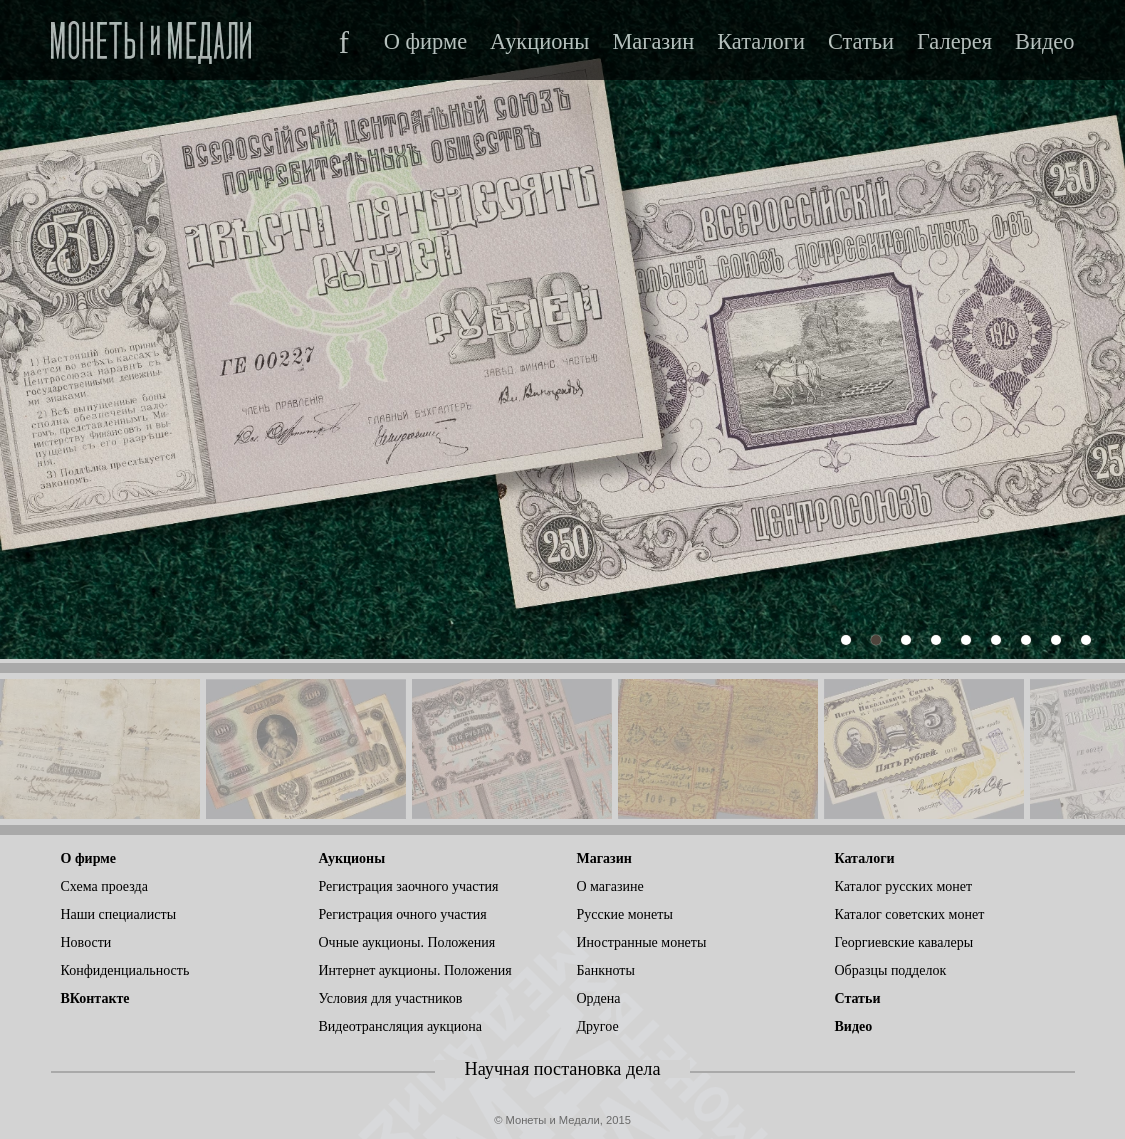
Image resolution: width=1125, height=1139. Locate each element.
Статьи (861, 42)
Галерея (954, 42)
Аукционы (539, 42)
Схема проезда (104, 886)
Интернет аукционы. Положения (415, 970)
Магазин (653, 42)
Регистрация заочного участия (409, 886)
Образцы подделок (891, 970)
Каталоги (761, 42)
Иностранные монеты (642, 942)
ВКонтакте (95, 998)
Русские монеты (625, 914)
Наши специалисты (119, 914)
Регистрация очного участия (403, 914)
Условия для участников (391, 998)
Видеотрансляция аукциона (401, 1026)
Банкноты (606, 970)
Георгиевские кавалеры (904, 942)
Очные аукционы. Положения (407, 942)
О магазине (610, 886)
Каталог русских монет (904, 886)
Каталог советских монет (910, 914)
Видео (1044, 42)
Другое (598, 1026)
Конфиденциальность (125, 970)
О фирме (425, 42)
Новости (86, 942)
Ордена (599, 998)
